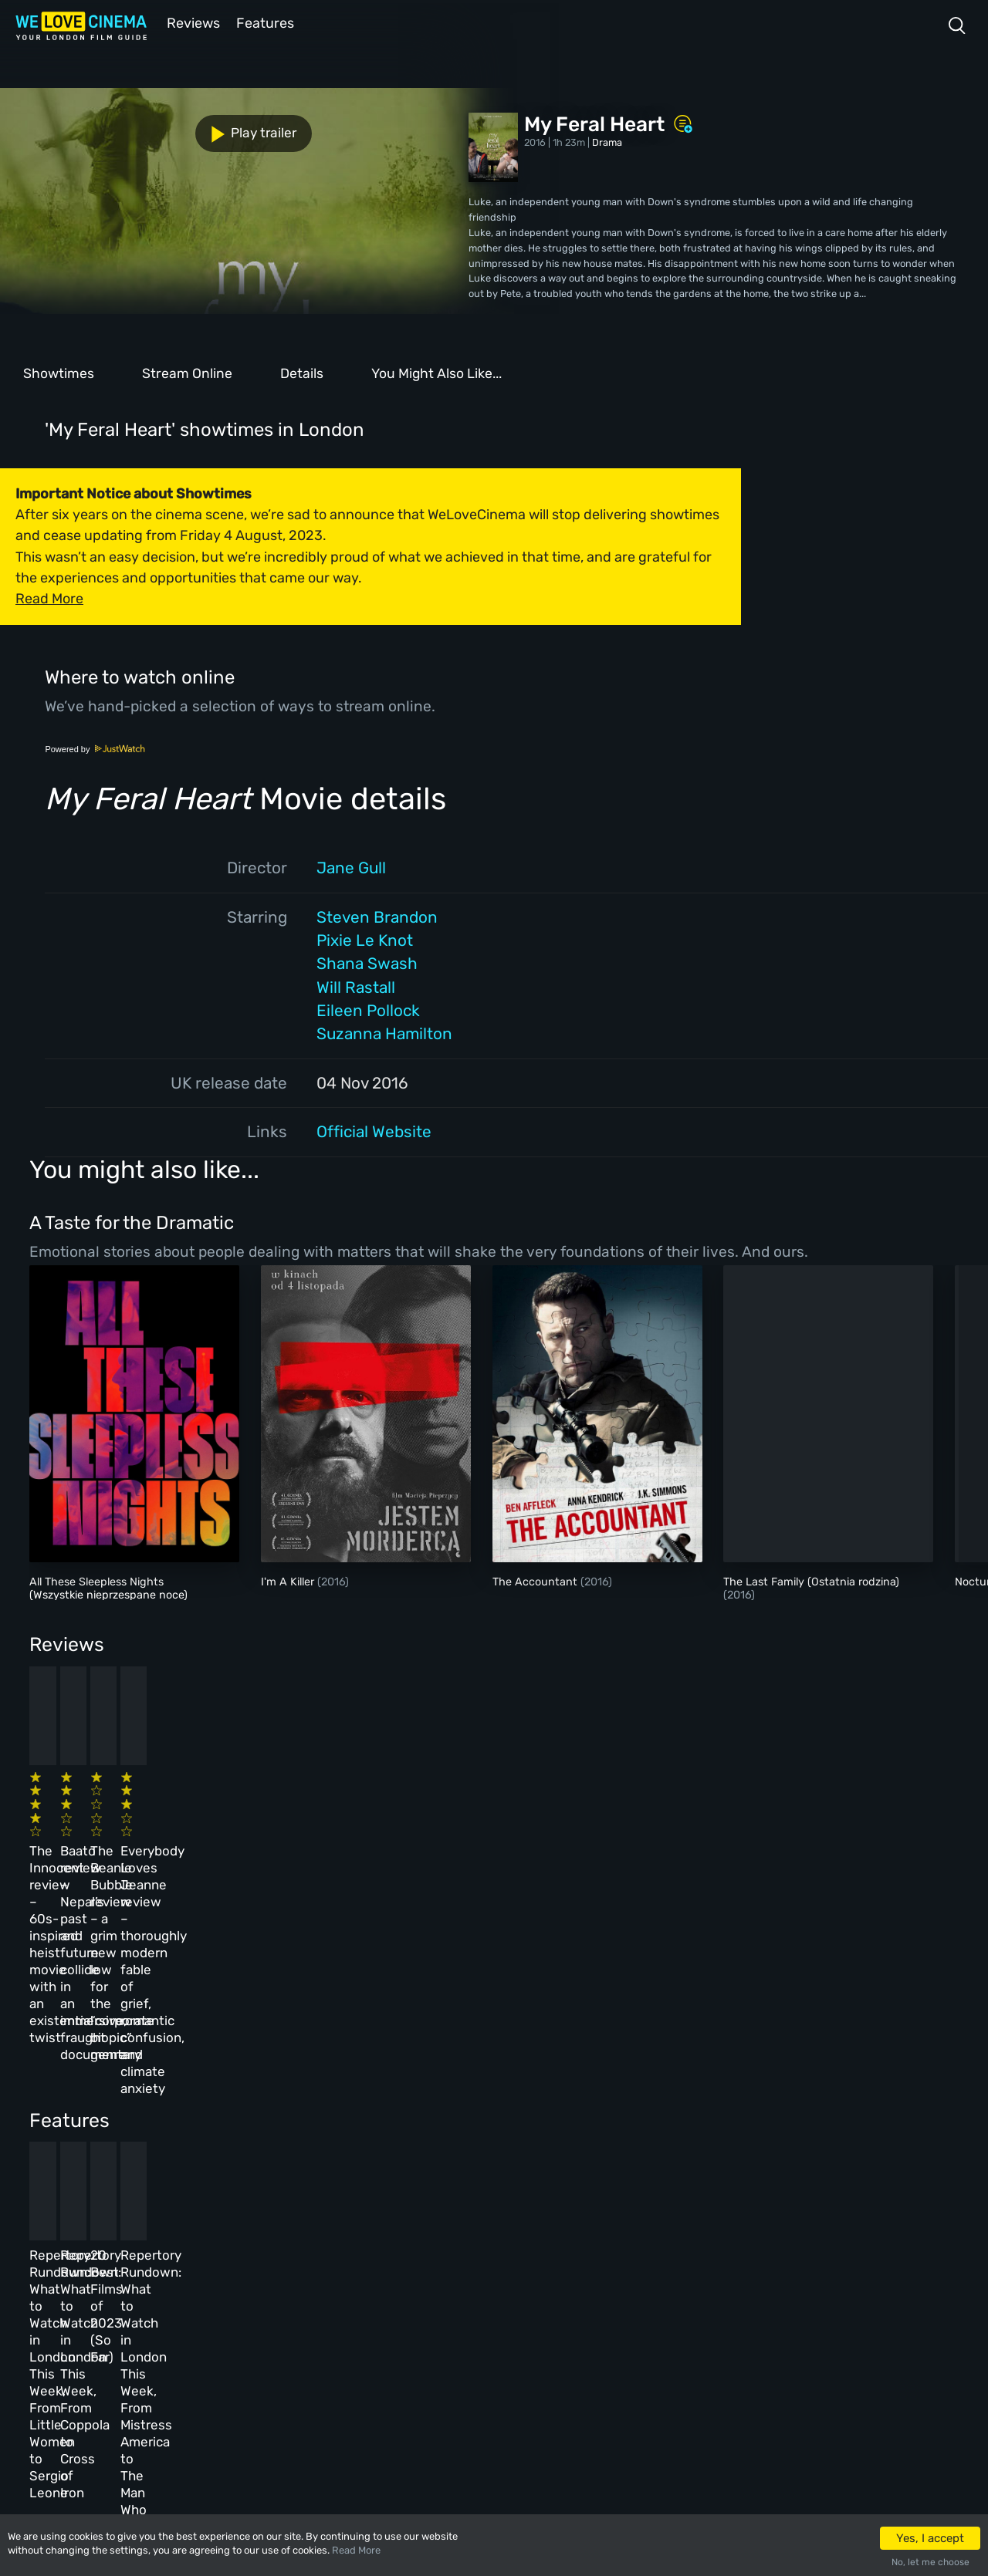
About (343, 2245)
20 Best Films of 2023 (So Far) (558, 2062)
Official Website (373, 1130)
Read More (356, 2550)
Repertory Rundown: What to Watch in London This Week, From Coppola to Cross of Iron (338, 2079)
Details (301, 372)
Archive (347, 2278)
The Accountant (536, 1580)
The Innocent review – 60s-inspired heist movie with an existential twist (114, 1824)
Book (142, 2278)
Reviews (191, 22)
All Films (152, 2311)
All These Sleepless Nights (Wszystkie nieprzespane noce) (108, 1587)
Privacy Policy (364, 2344)
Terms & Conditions (376, 2311)
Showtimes (58, 372)
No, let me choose (930, 2562)
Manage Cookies (367, 2378)
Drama (607, 141)
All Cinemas (253, 2245)
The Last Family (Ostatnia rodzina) (811, 1580)
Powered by (95, 747)
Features (266, 22)
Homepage (154, 2245)
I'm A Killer (289, 1580)
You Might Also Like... (436, 372)
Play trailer (68, 125)
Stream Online (187, 372)
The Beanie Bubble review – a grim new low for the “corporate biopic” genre (555, 1824)
